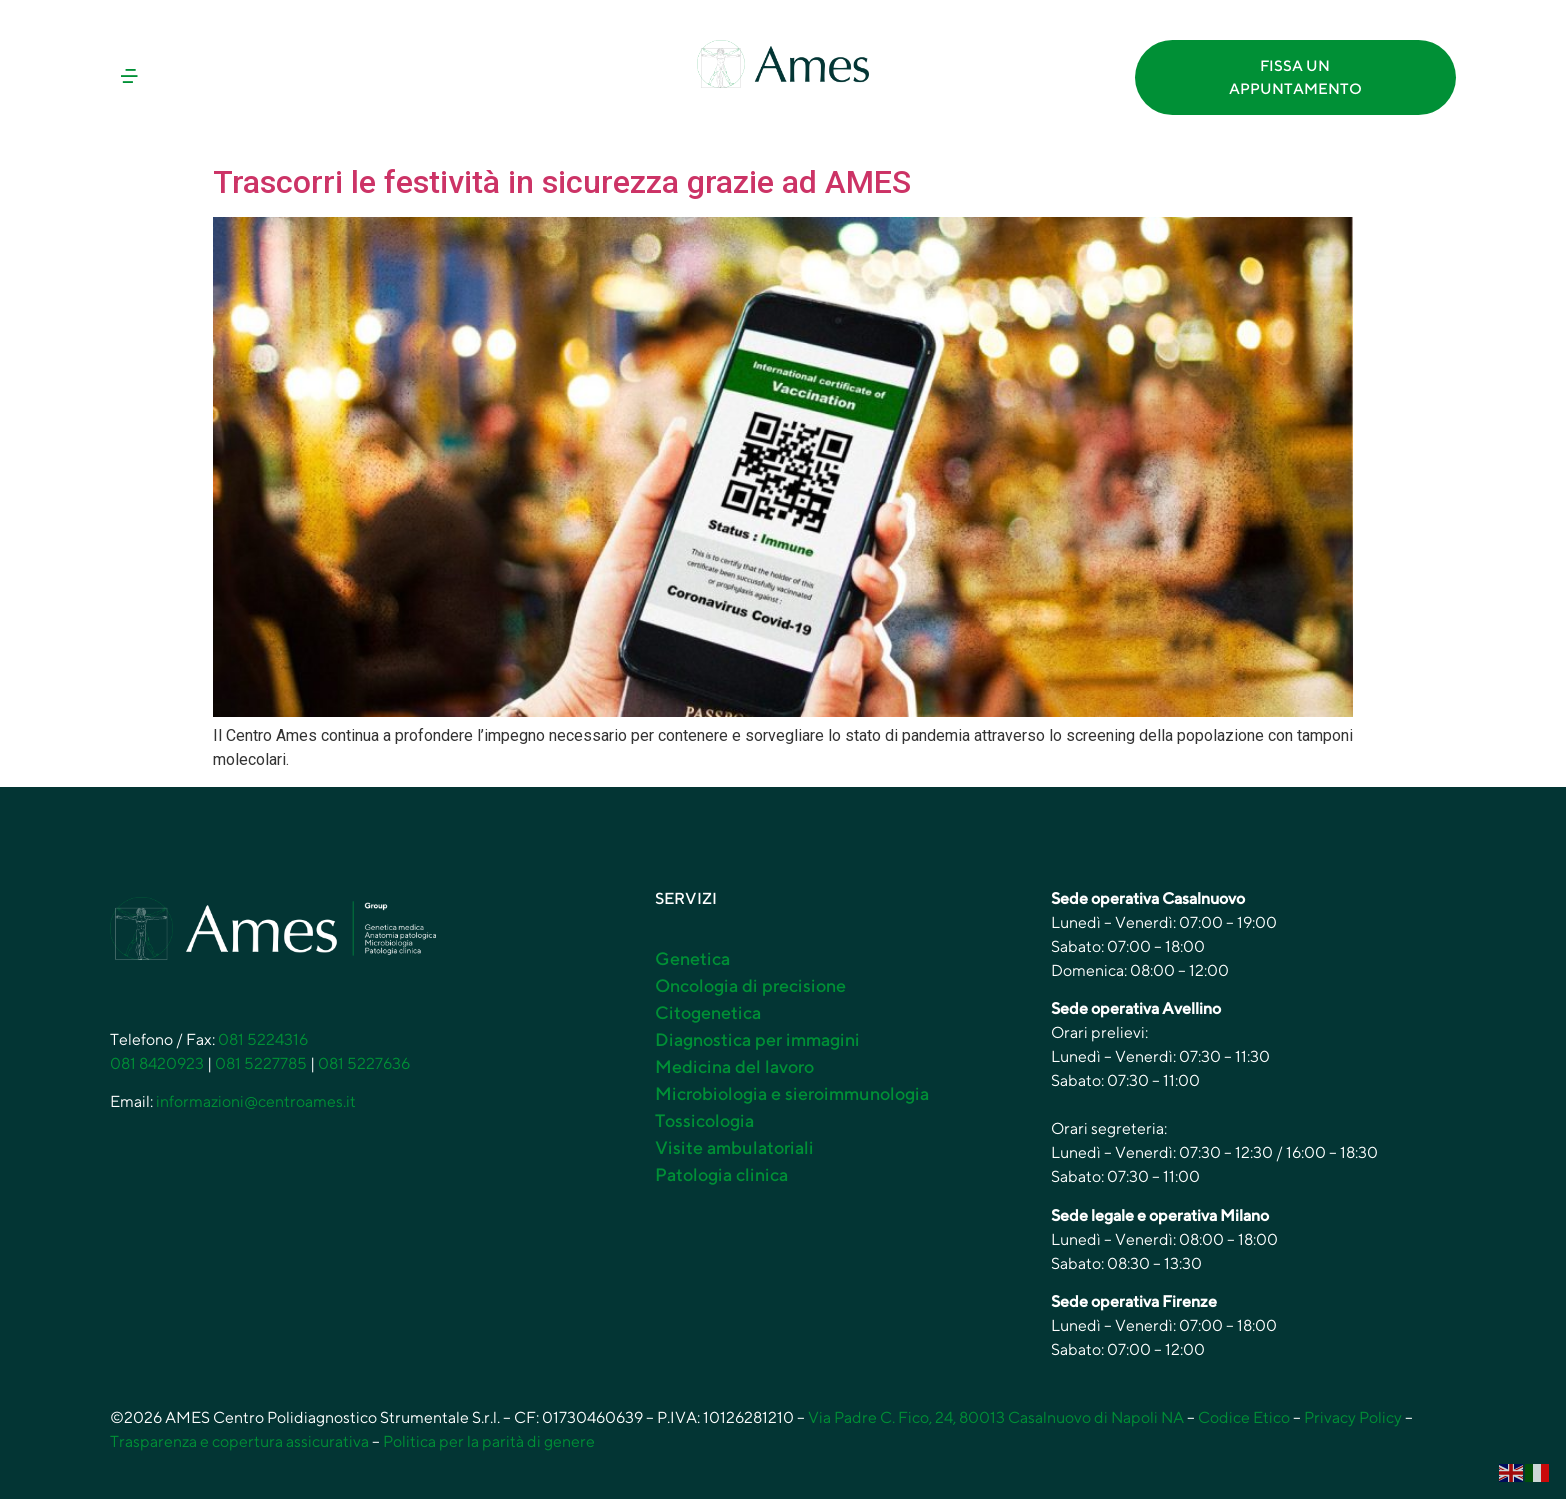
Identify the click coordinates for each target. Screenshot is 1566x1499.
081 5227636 (364, 1063)
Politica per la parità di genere (489, 1441)
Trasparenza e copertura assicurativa (239, 1441)
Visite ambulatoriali (734, 1147)
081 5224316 (263, 1039)
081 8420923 (157, 1063)
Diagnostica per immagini (757, 1039)
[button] (271, 77)
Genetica (692, 958)
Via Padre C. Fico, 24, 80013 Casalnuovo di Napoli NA (996, 1417)
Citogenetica (708, 1012)
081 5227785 (261, 1063)
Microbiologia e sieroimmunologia (792, 1093)
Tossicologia (704, 1120)
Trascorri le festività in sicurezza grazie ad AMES (562, 182)
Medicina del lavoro (734, 1066)
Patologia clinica (721, 1174)
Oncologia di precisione (750, 985)
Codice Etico (1244, 1417)
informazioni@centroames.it (256, 1101)
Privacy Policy (1353, 1417)
